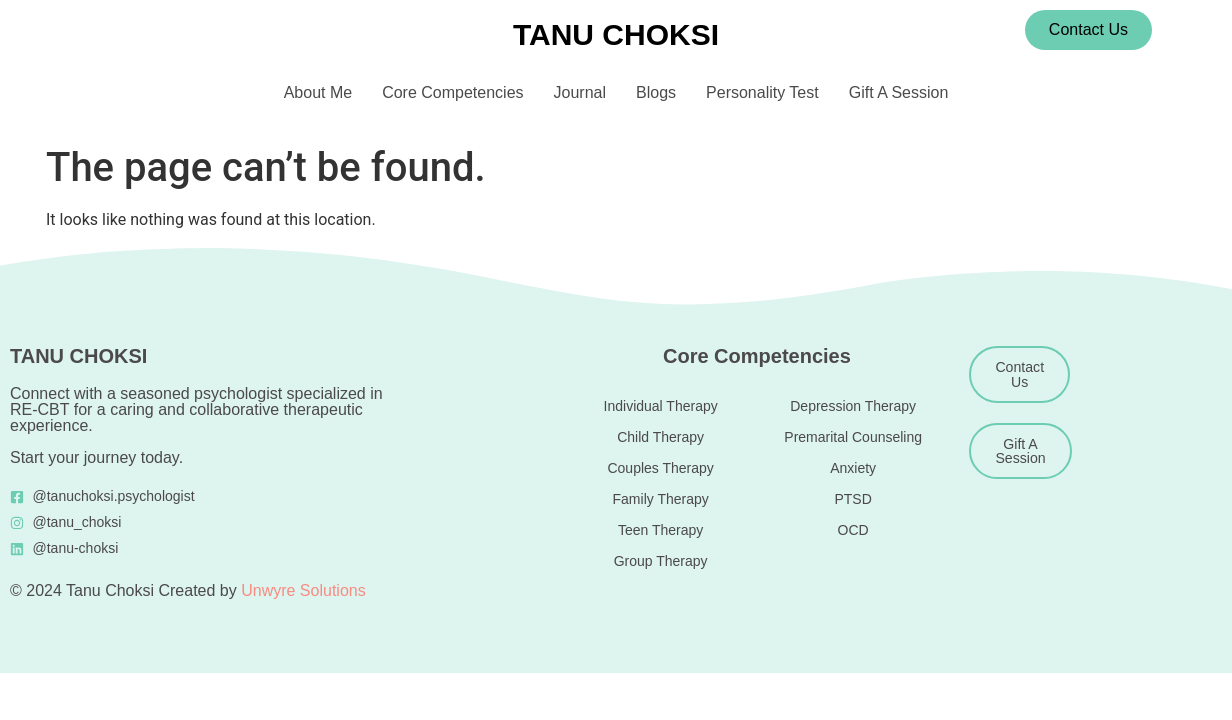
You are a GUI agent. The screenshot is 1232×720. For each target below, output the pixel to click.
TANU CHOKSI (616, 34)
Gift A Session (899, 92)
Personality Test (762, 92)
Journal (580, 92)
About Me (318, 92)
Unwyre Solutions (303, 590)
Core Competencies (452, 92)
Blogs (656, 92)
